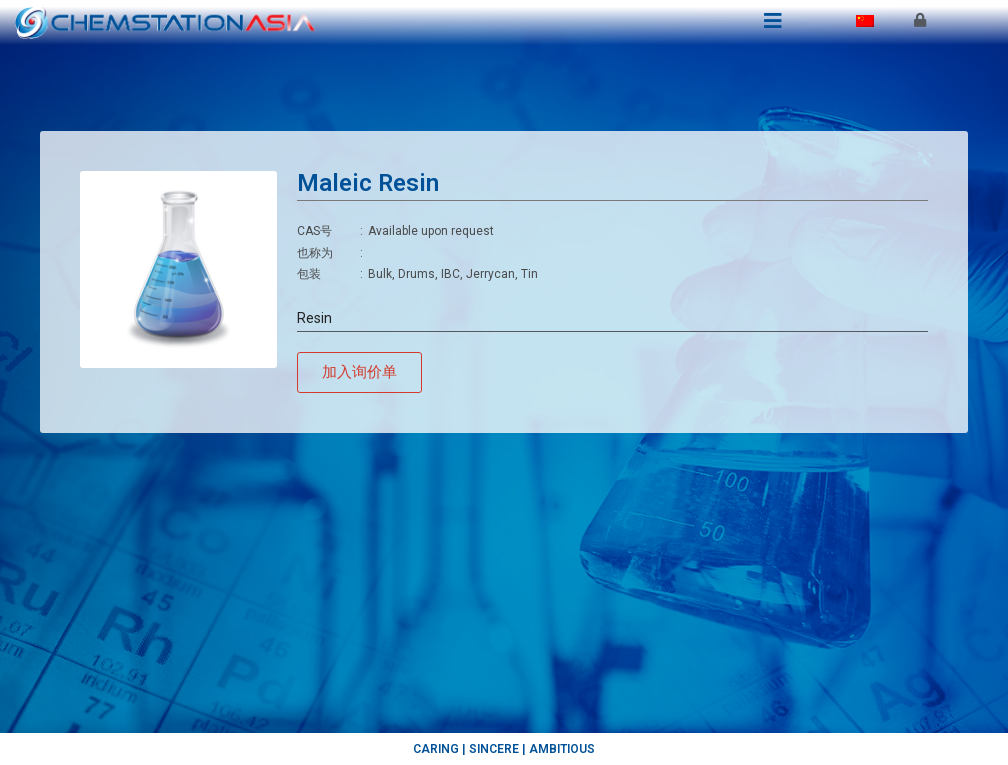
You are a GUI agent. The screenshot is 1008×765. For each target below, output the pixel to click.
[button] (359, 372)
